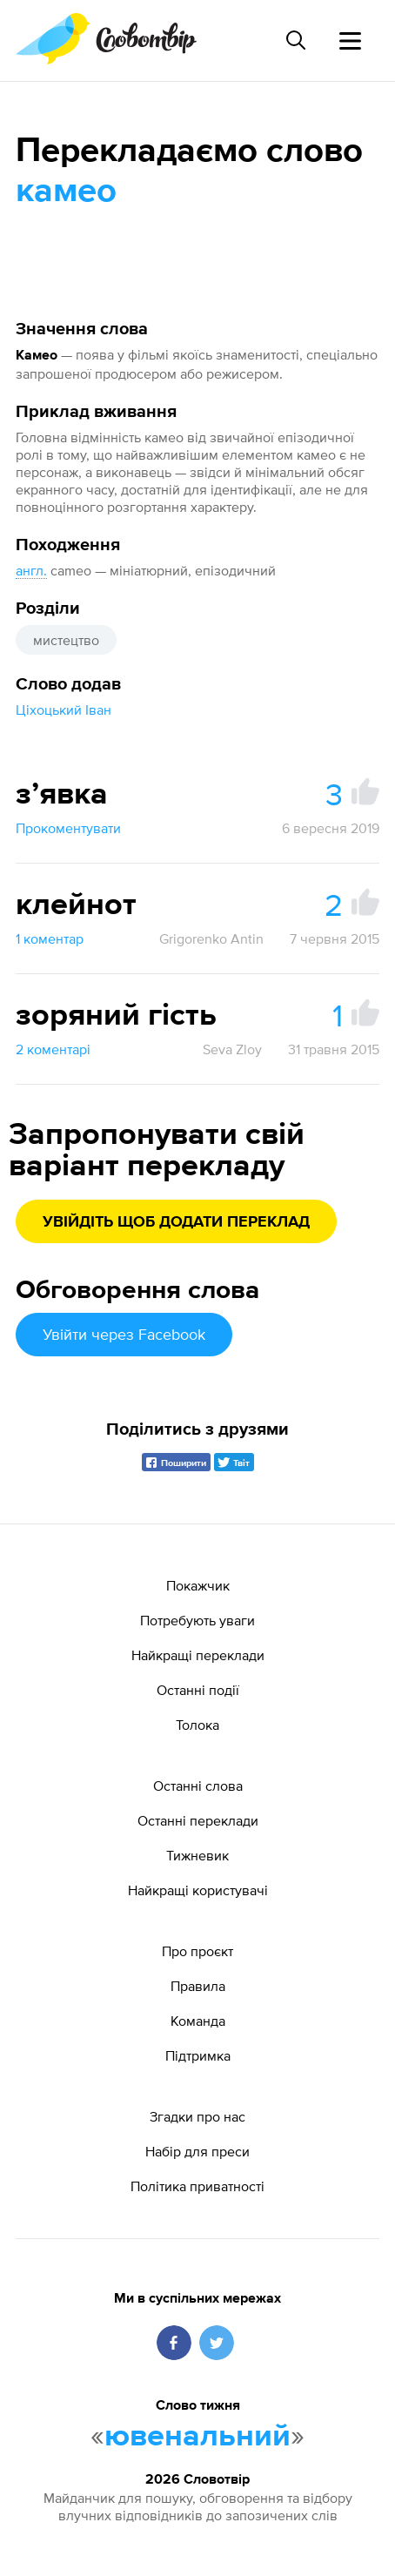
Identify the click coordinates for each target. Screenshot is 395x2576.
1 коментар (50, 938)
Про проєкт (197, 1951)
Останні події (198, 1690)
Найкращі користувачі (198, 1890)
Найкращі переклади (197, 1655)
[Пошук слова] (296, 40)
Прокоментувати (68, 828)
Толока (197, 1724)
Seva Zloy (232, 1049)
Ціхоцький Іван (63, 709)
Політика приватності (197, 2186)
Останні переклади (197, 1820)
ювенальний (197, 2436)
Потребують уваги (197, 1620)
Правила (198, 1986)
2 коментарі (53, 1049)
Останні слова (198, 1785)
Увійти (124, 1334)
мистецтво (66, 640)
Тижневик (197, 1855)
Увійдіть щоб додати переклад (176, 1222)
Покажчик (198, 1585)
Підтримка (198, 2055)
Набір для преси (197, 2151)
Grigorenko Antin (211, 938)
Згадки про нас (197, 2116)
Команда (198, 2020)
